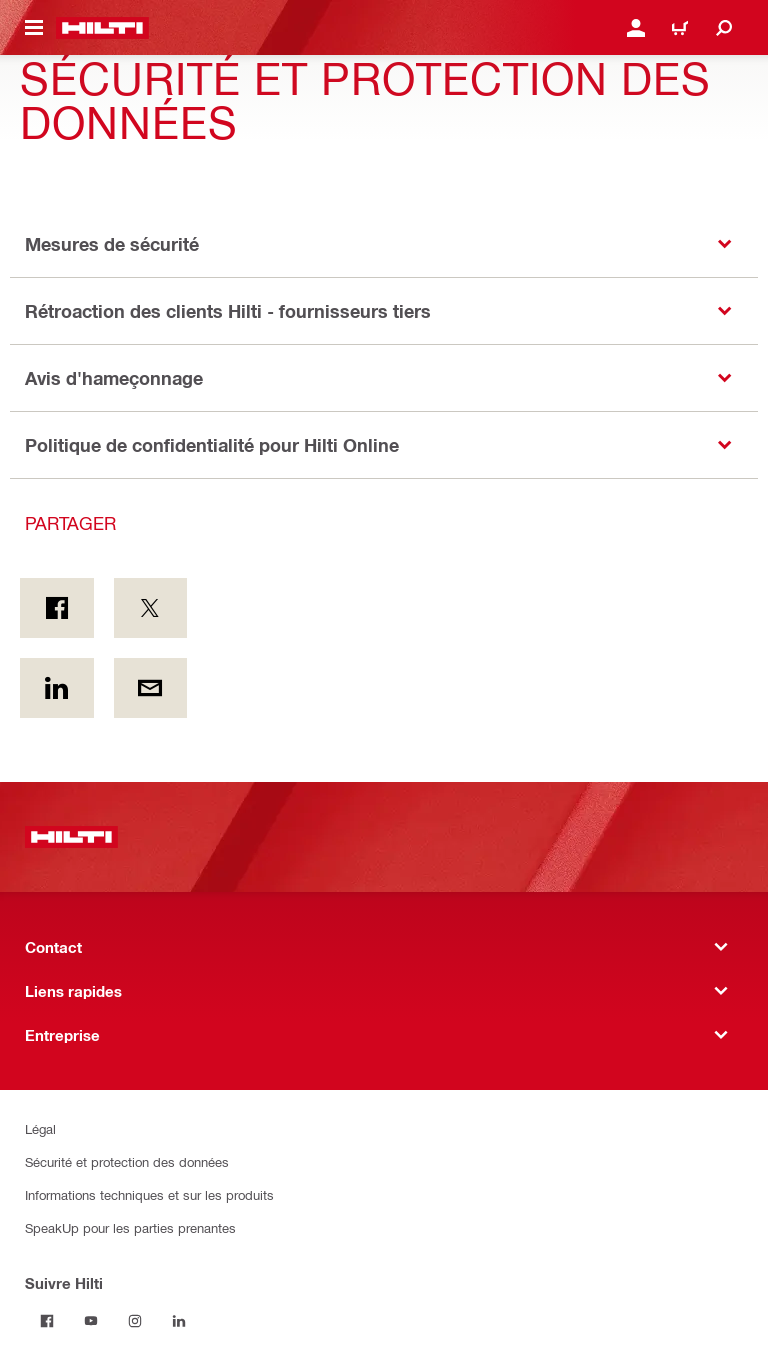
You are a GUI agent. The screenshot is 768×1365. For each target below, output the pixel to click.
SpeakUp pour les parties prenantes (130, 1227)
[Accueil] (102, 28)
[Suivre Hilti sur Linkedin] (179, 1321)
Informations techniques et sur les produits (149, 1194)
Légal (40, 1128)
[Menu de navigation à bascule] (34, 28)
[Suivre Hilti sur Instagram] (135, 1321)
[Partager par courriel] (151, 688)
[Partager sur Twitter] (151, 608)
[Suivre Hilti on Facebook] (47, 1321)
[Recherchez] (724, 28)
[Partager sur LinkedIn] (57, 688)
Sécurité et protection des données (127, 1161)
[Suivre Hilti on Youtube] (91, 1321)
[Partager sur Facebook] (57, 608)
